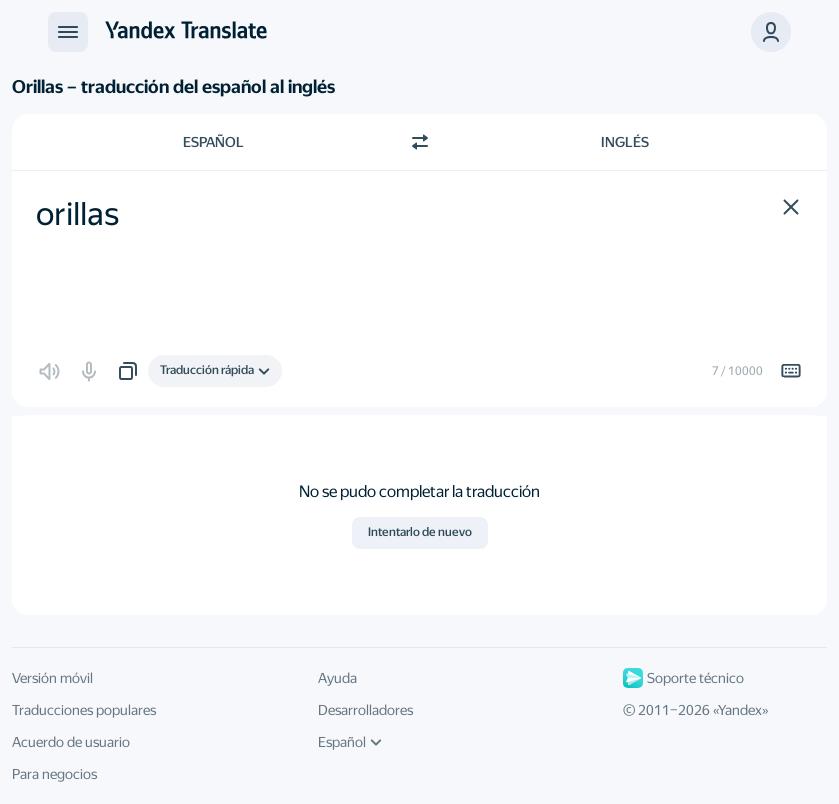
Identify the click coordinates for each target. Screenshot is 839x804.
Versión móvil (52, 678)
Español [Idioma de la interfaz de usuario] (350, 742)
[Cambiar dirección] (420, 142)
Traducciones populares (84, 710)
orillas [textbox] (77, 214)
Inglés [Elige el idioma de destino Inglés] (625, 142)
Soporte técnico (683, 678)
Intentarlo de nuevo (420, 532)
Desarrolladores (365, 710)
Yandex (740, 710)
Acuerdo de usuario (71, 742)
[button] (791, 207)
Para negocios (54, 774)
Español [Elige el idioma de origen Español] (213, 142)
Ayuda (337, 678)
